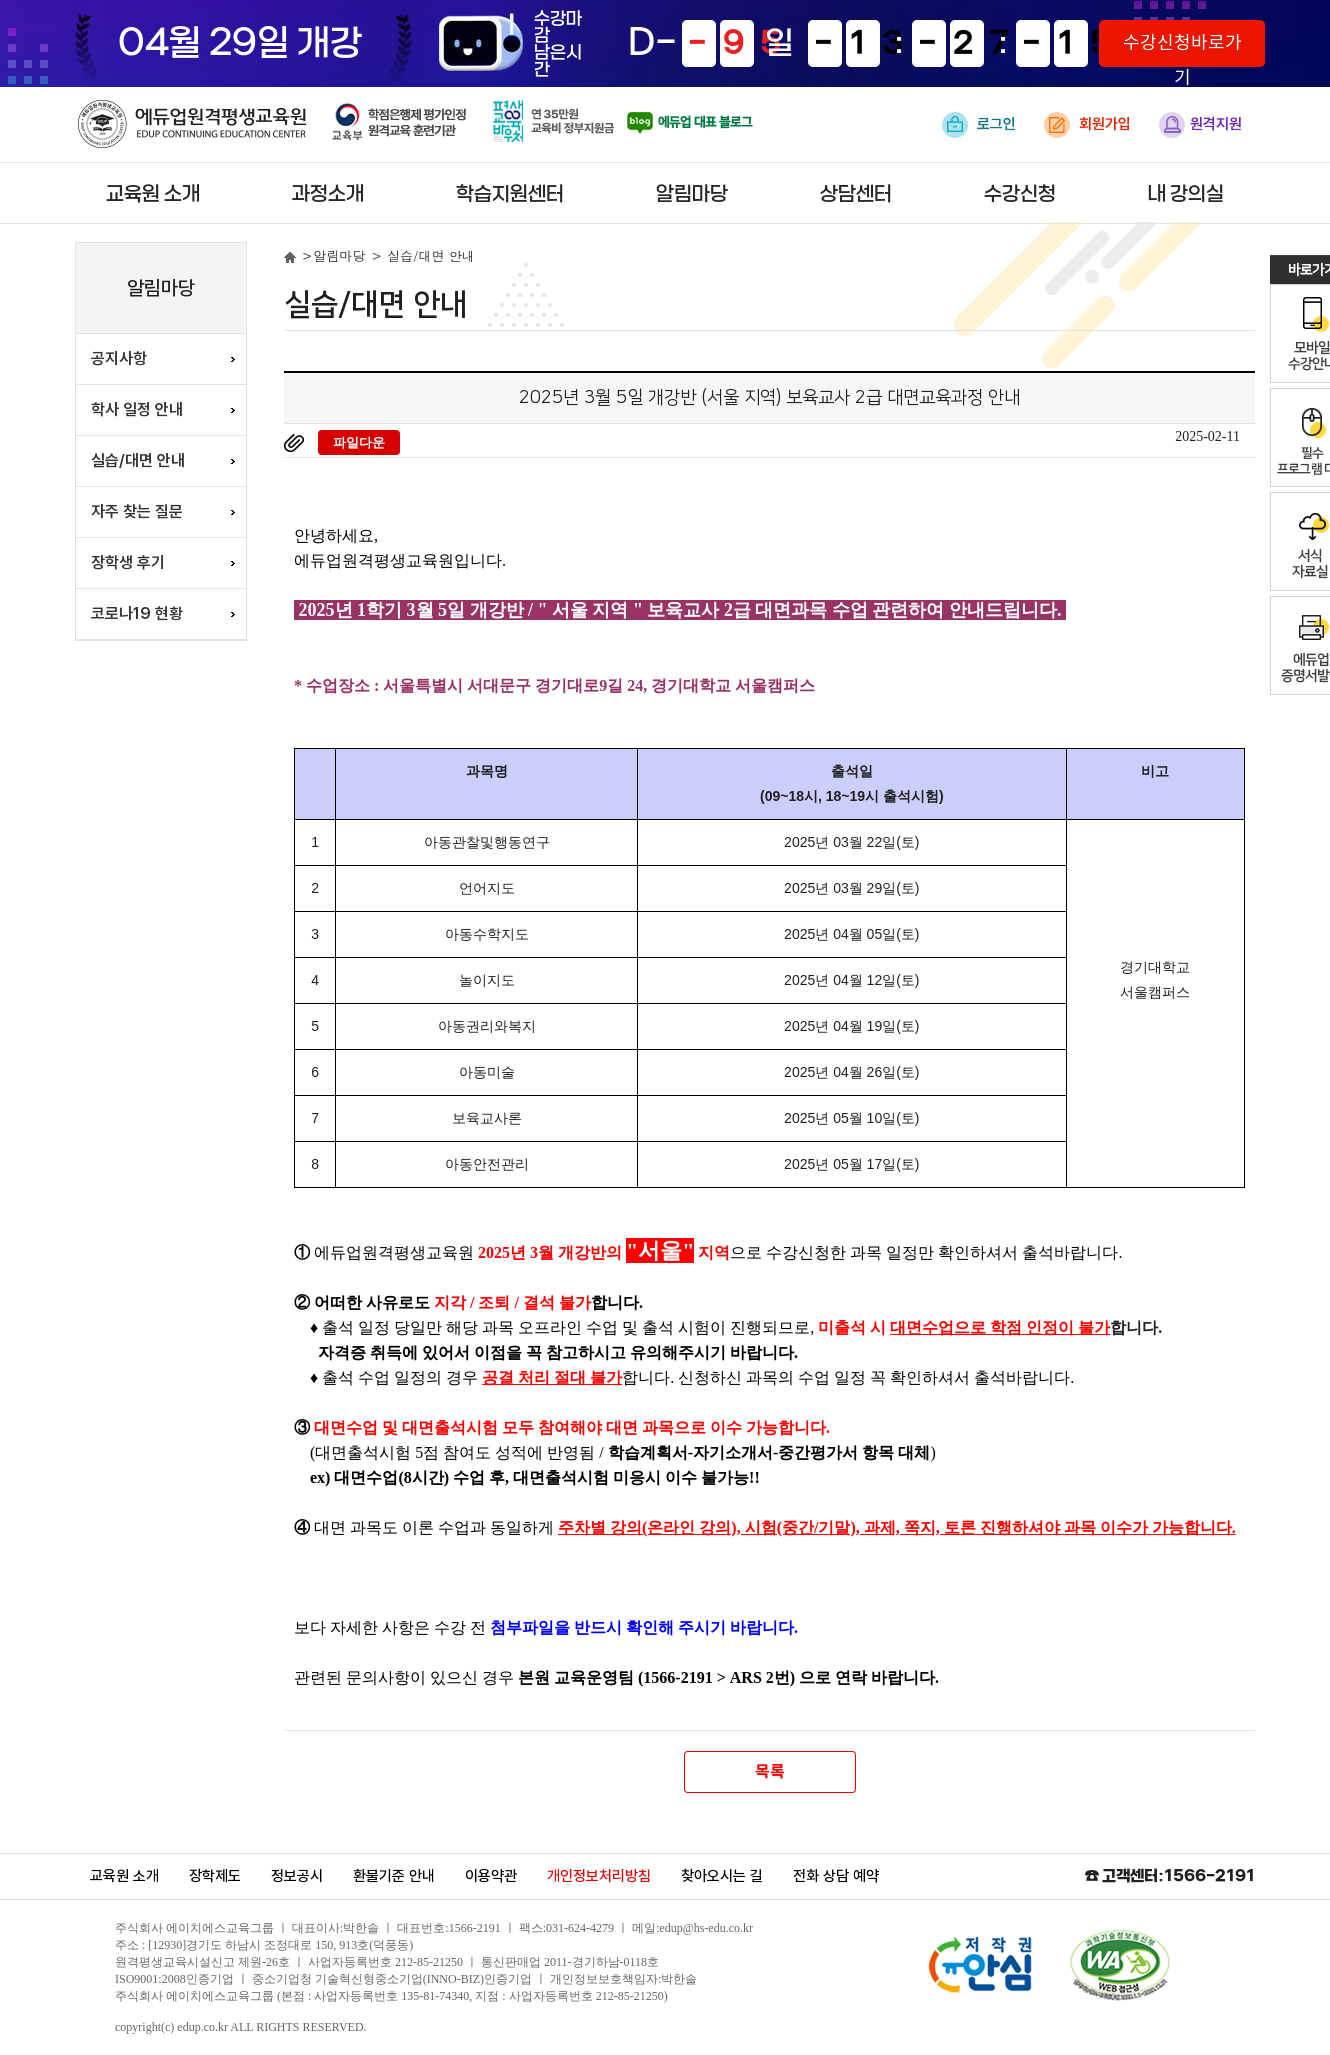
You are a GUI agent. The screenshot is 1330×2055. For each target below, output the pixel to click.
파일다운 (359, 442)
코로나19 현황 (137, 613)
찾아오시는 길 (722, 1876)
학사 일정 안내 (137, 409)
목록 (769, 1772)
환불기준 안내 (394, 1876)
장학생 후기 (128, 562)
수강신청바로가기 (1182, 50)
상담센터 (856, 194)
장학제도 (215, 1876)
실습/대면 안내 (138, 460)
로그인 (979, 125)
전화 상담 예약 (836, 1876)
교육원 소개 (153, 194)
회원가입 (1087, 125)
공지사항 (119, 358)
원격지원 (1200, 125)
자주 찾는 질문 (137, 511)
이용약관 (491, 1876)
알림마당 (692, 194)
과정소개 (328, 194)
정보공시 (297, 1876)
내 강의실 (1186, 194)
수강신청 (1020, 194)
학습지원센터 (510, 194)
